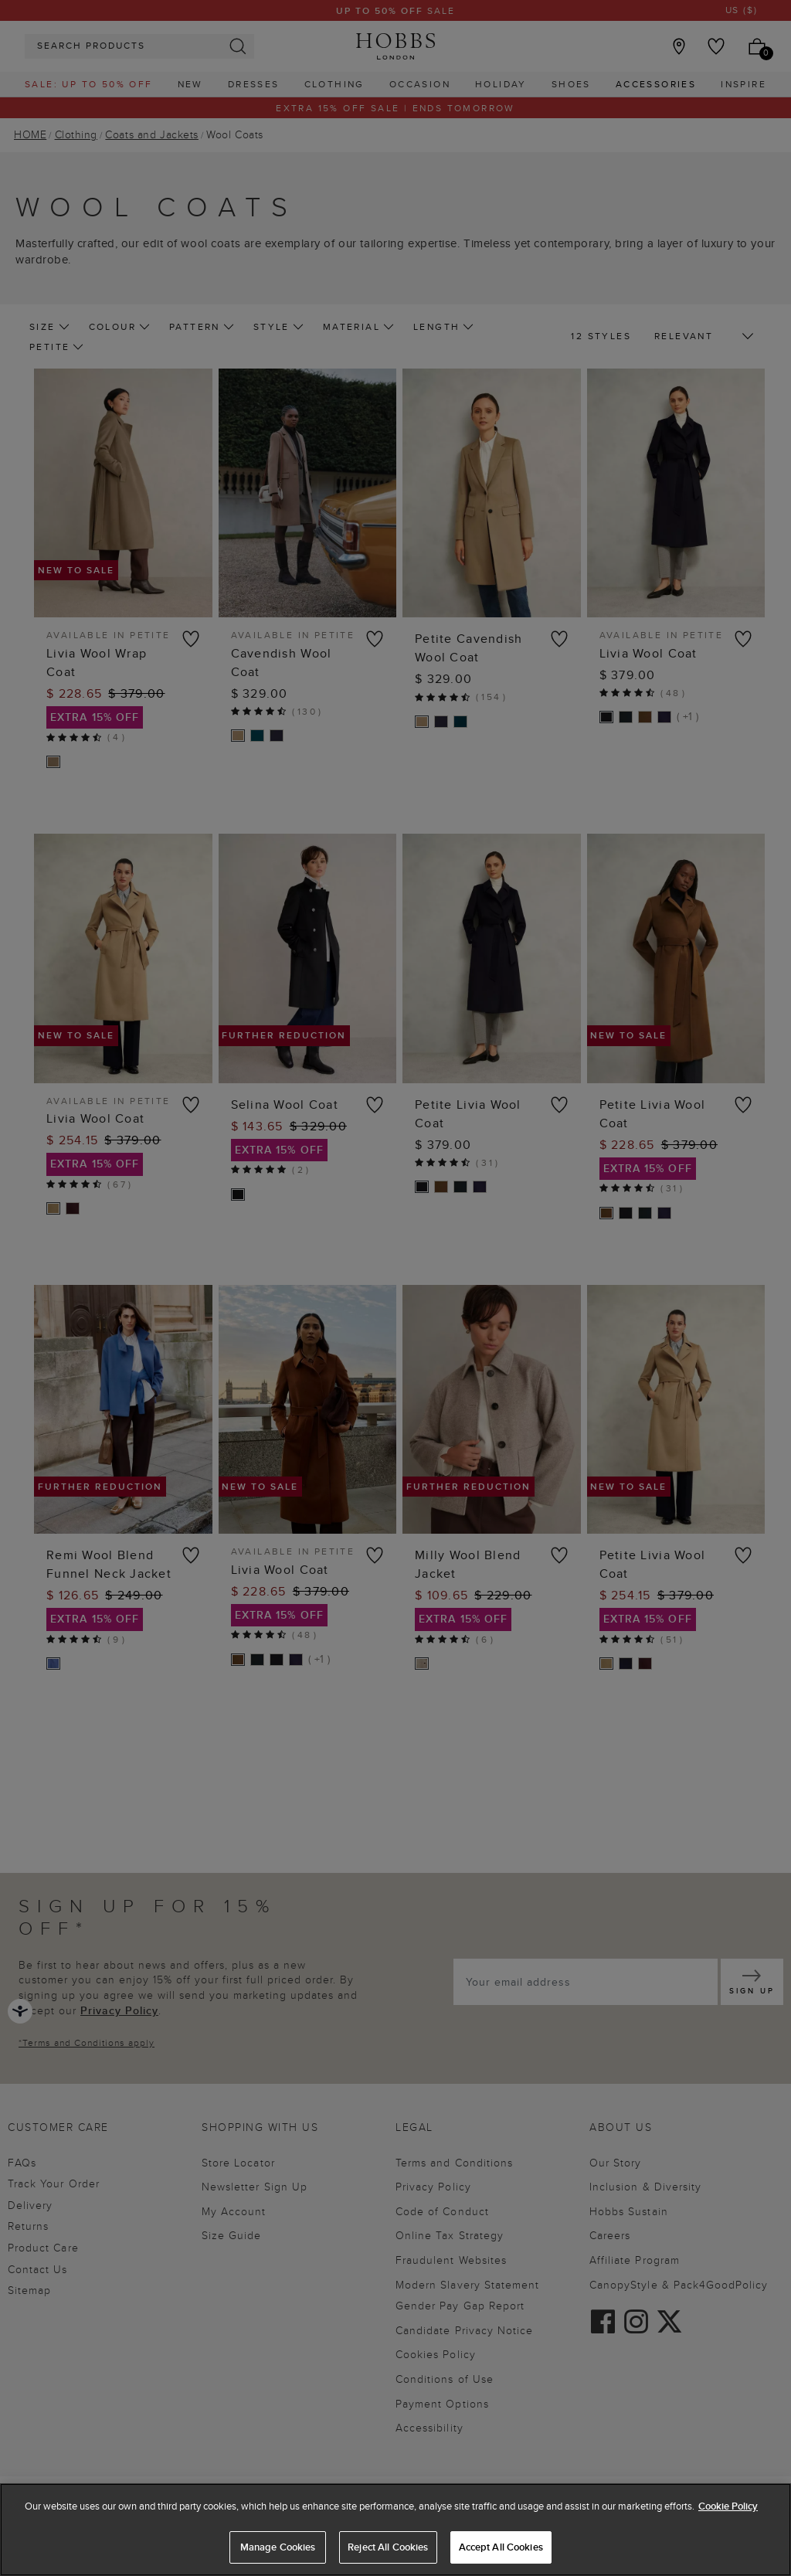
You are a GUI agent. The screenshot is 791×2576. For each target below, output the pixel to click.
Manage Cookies (278, 2547)
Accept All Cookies (501, 2547)
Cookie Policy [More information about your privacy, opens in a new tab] (728, 2506)
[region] (395, 2529)
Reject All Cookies (388, 2547)
